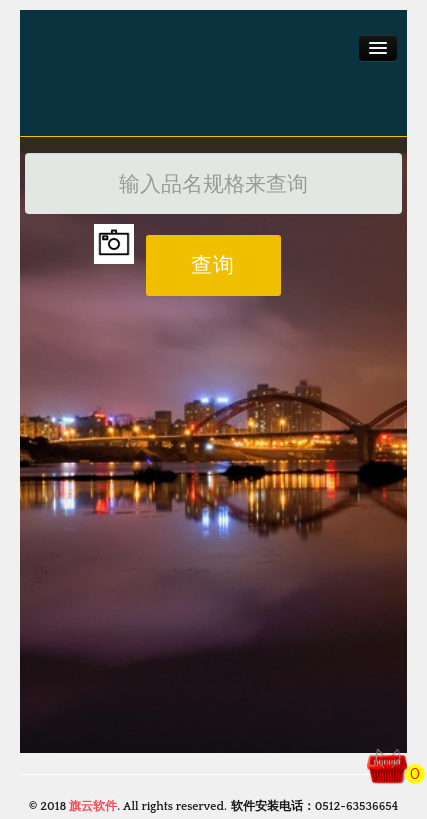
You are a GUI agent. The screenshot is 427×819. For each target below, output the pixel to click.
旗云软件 (93, 806)
